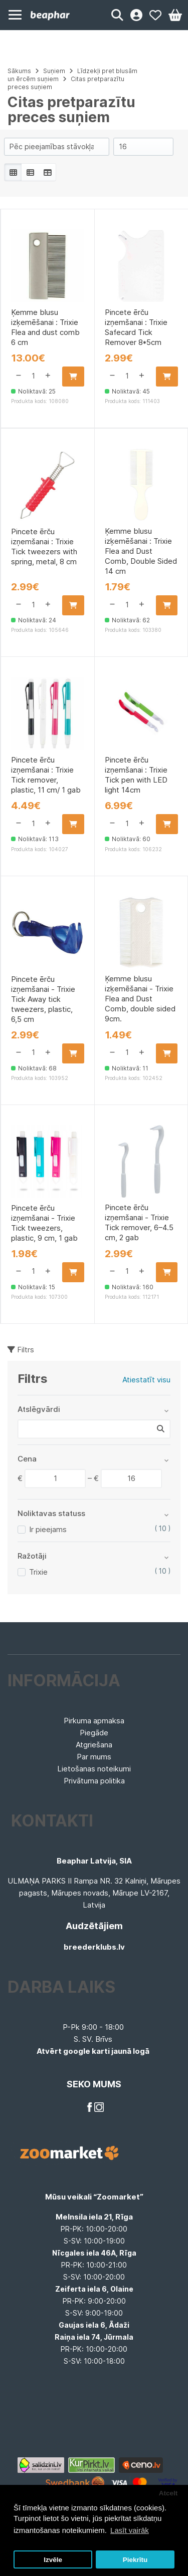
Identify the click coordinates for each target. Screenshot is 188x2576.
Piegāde (94, 1732)
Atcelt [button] (168, 2493)
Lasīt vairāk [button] (129, 2530)
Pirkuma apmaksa (94, 1720)
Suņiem (54, 71)
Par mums (94, 1756)
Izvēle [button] (53, 2559)
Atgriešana (94, 1744)
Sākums (19, 71)
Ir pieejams (48, 1529)
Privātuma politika (94, 1780)
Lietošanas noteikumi (94, 1768)
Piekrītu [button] (135, 2559)
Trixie (38, 1572)
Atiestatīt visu (146, 1379)
